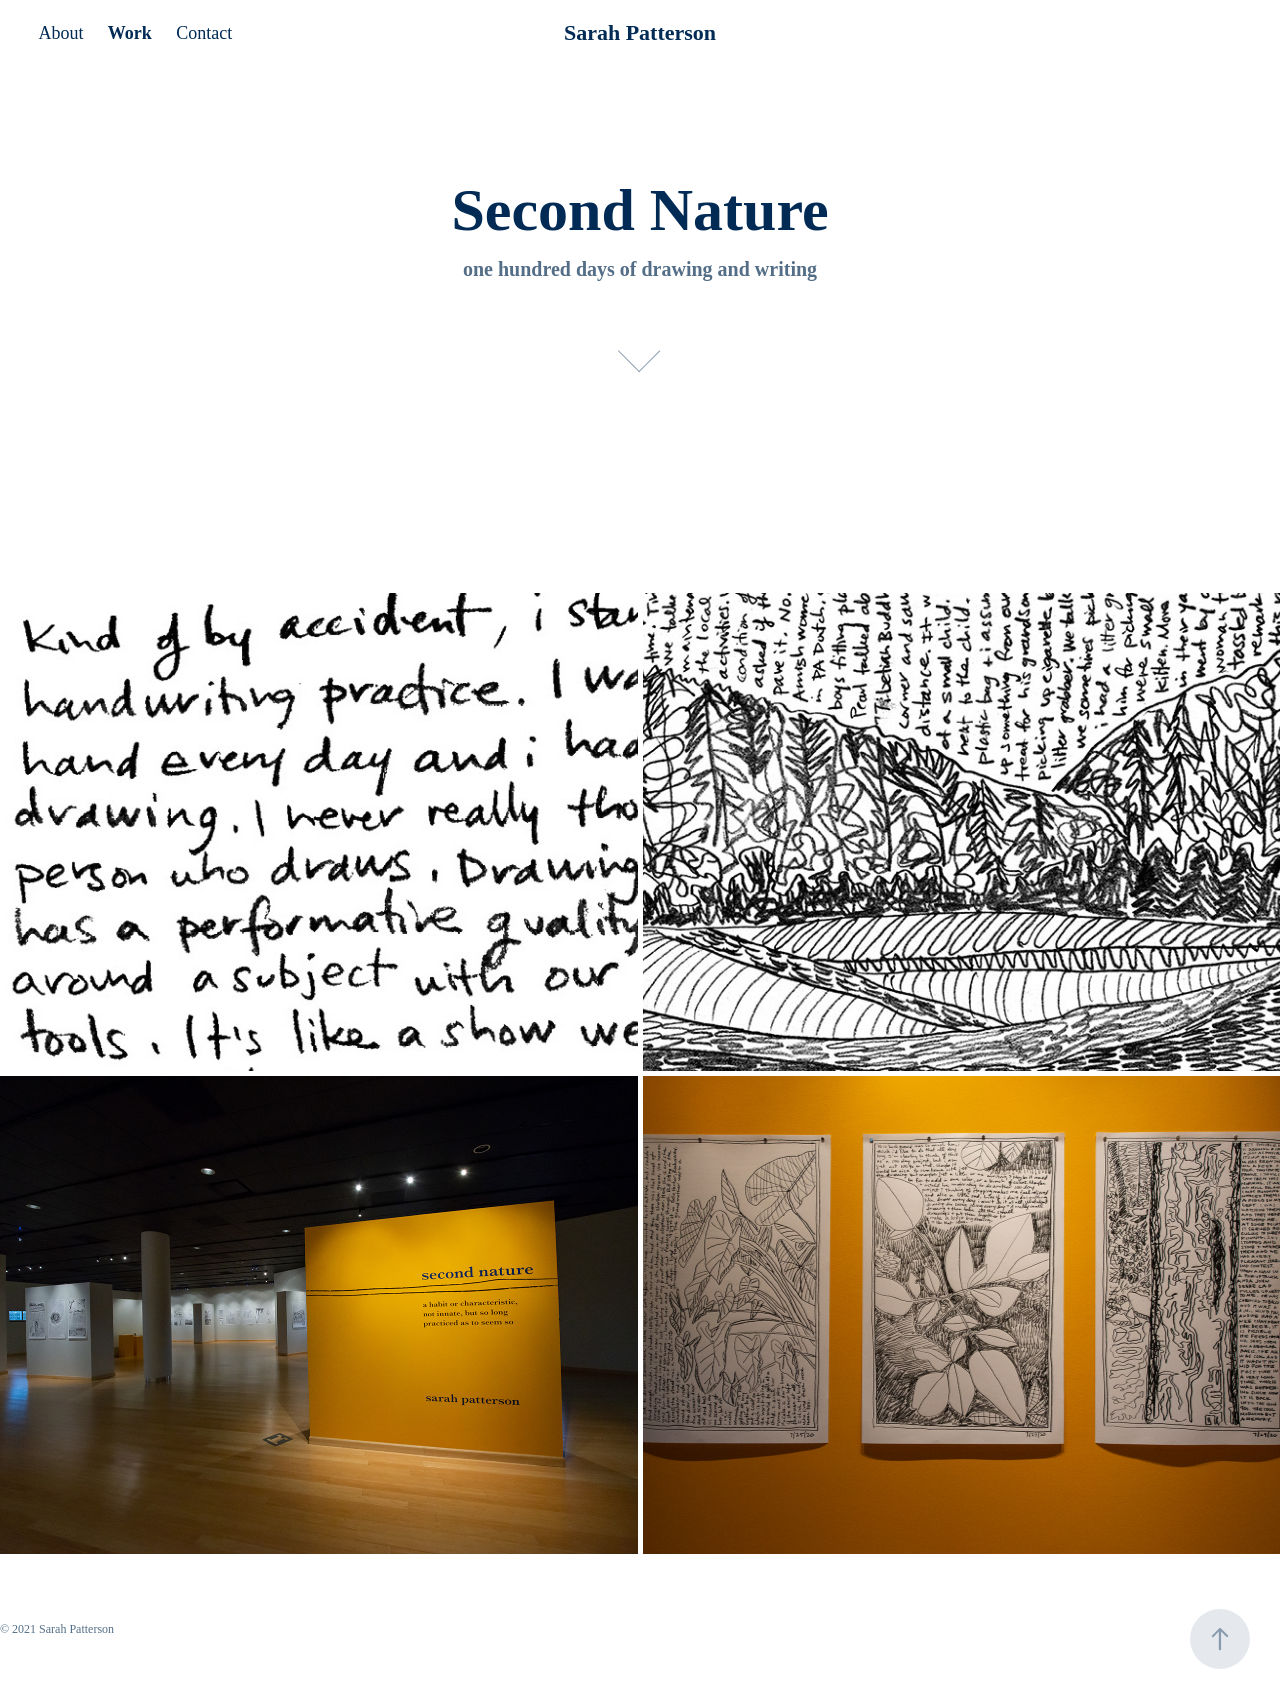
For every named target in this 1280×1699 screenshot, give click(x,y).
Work (130, 33)
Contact (204, 33)
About (60, 33)
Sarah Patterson (640, 32)
